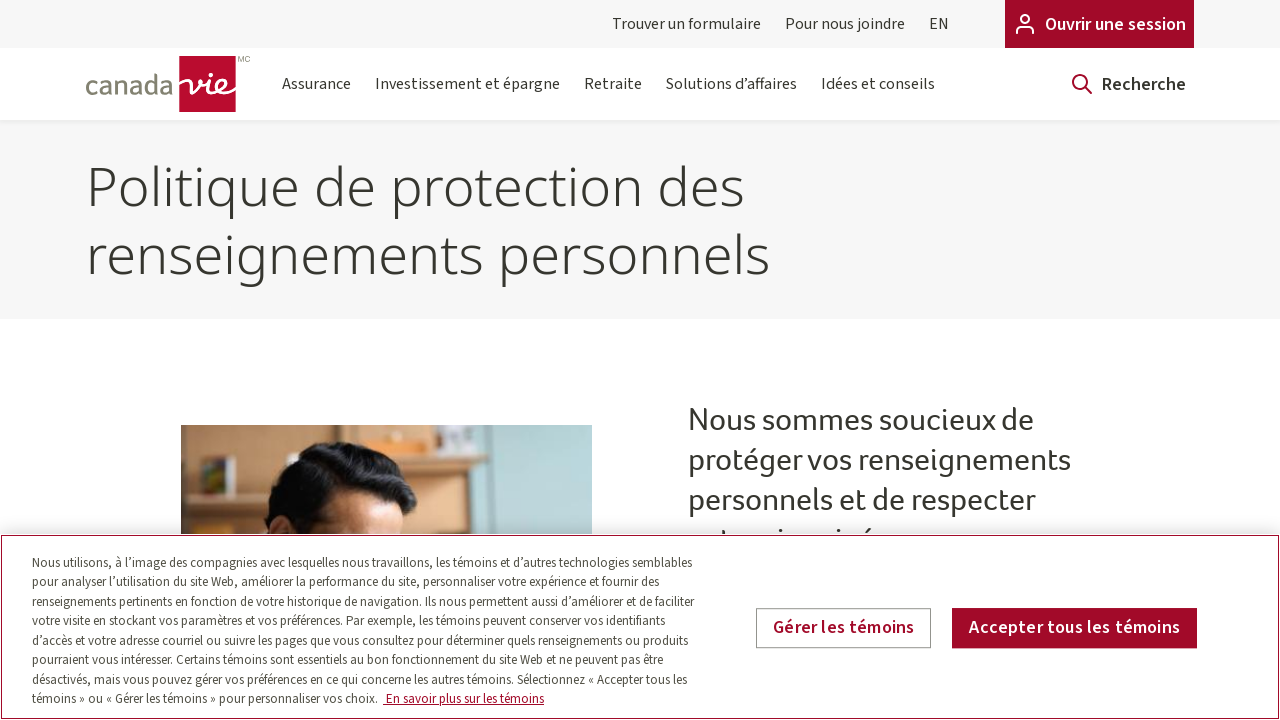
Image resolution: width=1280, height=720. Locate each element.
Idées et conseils (878, 96)
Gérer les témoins (843, 627)
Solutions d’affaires (731, 96)
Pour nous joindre (845, 24)
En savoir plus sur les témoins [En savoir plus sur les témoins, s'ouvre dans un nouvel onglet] (463, 699)
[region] (640, 627)
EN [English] (939, 24)
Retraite (613, 96)
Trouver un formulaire (686, 24)
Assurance (316, 96)
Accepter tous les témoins (1074, 627)
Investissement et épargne (467, 96)
